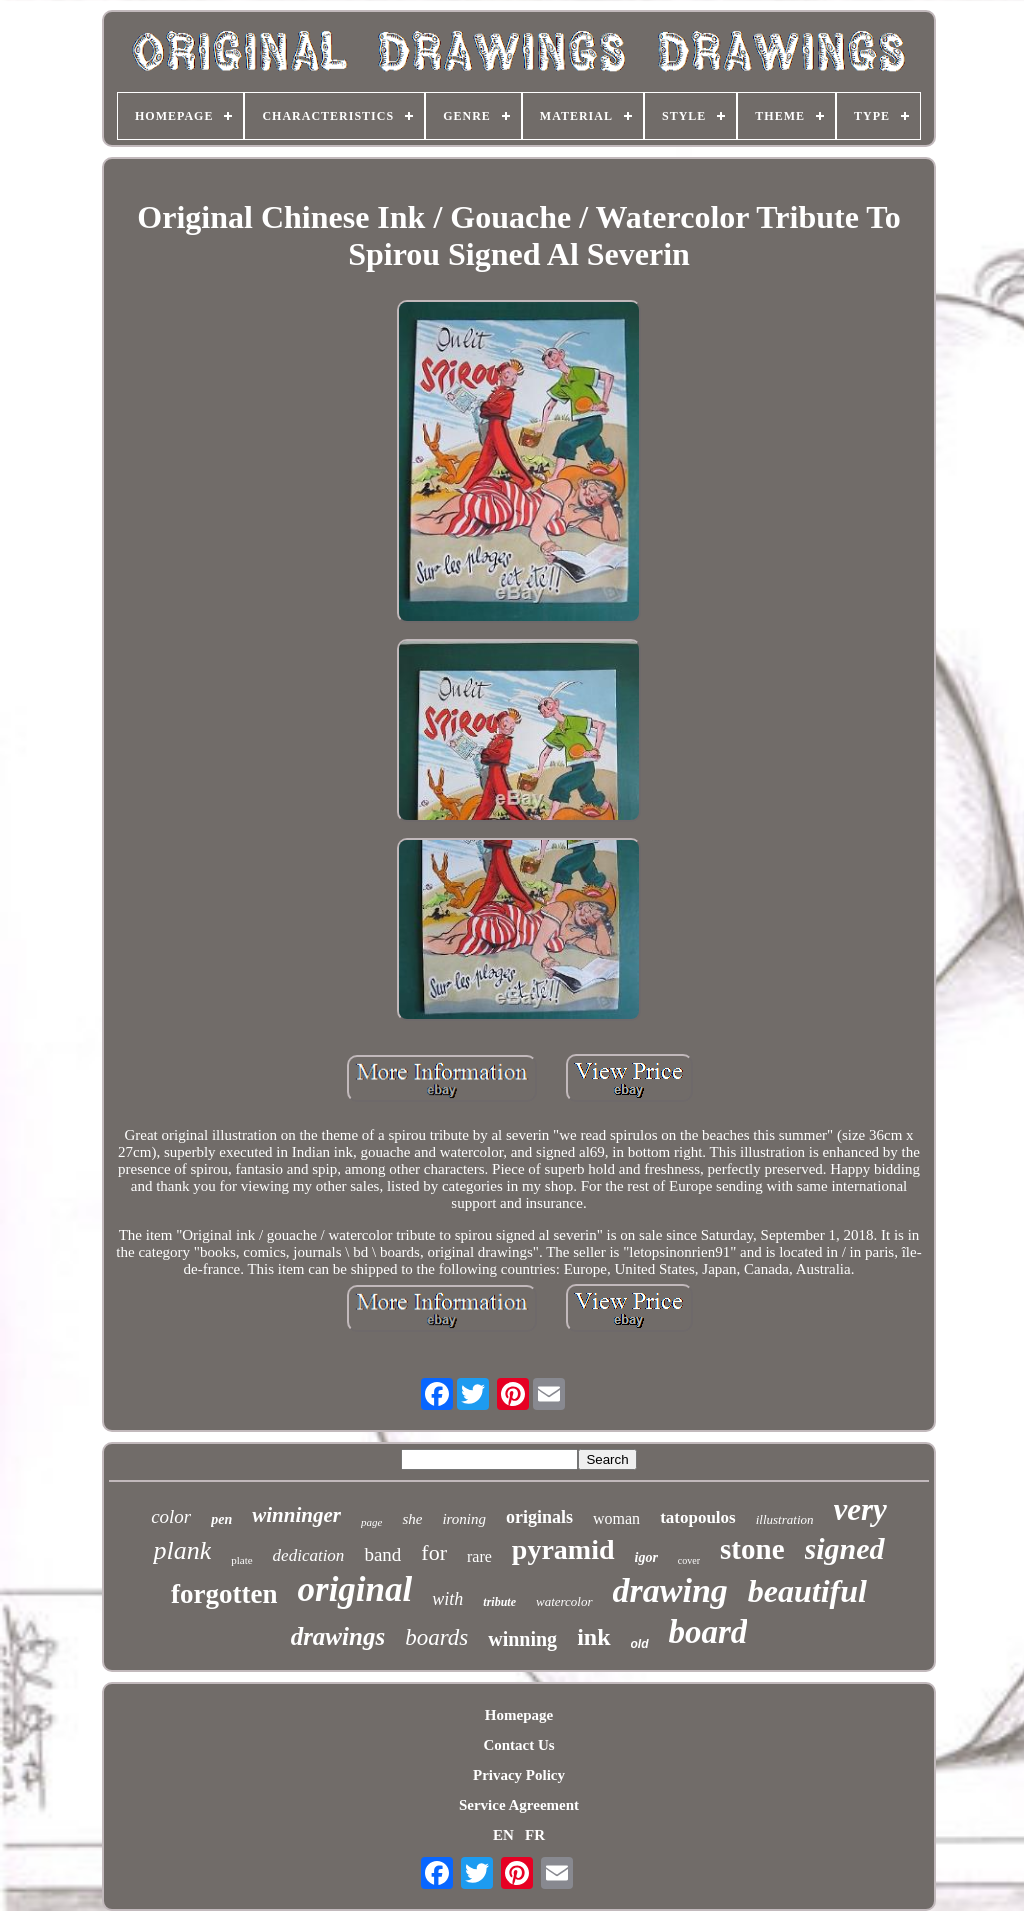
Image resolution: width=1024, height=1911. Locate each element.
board (708, 1632)
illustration (785, 1519)
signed (845, 1548)
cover (689, 1560)
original (355, 1589)
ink (593, 1637)
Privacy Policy (519, 1775)
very (860, 1509)
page (371, 1522)
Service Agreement (519, 1805)
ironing (464, 1519)
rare (479, 1556)
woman (616, 1518)
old (640, 1644)
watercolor (564, 1601)
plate (241, 1560)
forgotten (224, 1594)
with (447, 1599)
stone (752, 1549)
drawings (338, 1636)
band (382, 1554)
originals (539, 1517)
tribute (499, 1602)
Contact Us (518, 1745)
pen (221, 1519)
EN (503, 1835)
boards (436, 1637)
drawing (670, 1590)
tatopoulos (698, 1517)
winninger (296, 1515)
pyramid (563, 1549)
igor (646, 1557)
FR (535, 1835)
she (412, 1519)
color (171, 1516)
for (434, 1552)
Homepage (519, 1715)
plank (182, 1550)
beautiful (807, 1591)
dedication (309, 1555)
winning (522, 1639)
